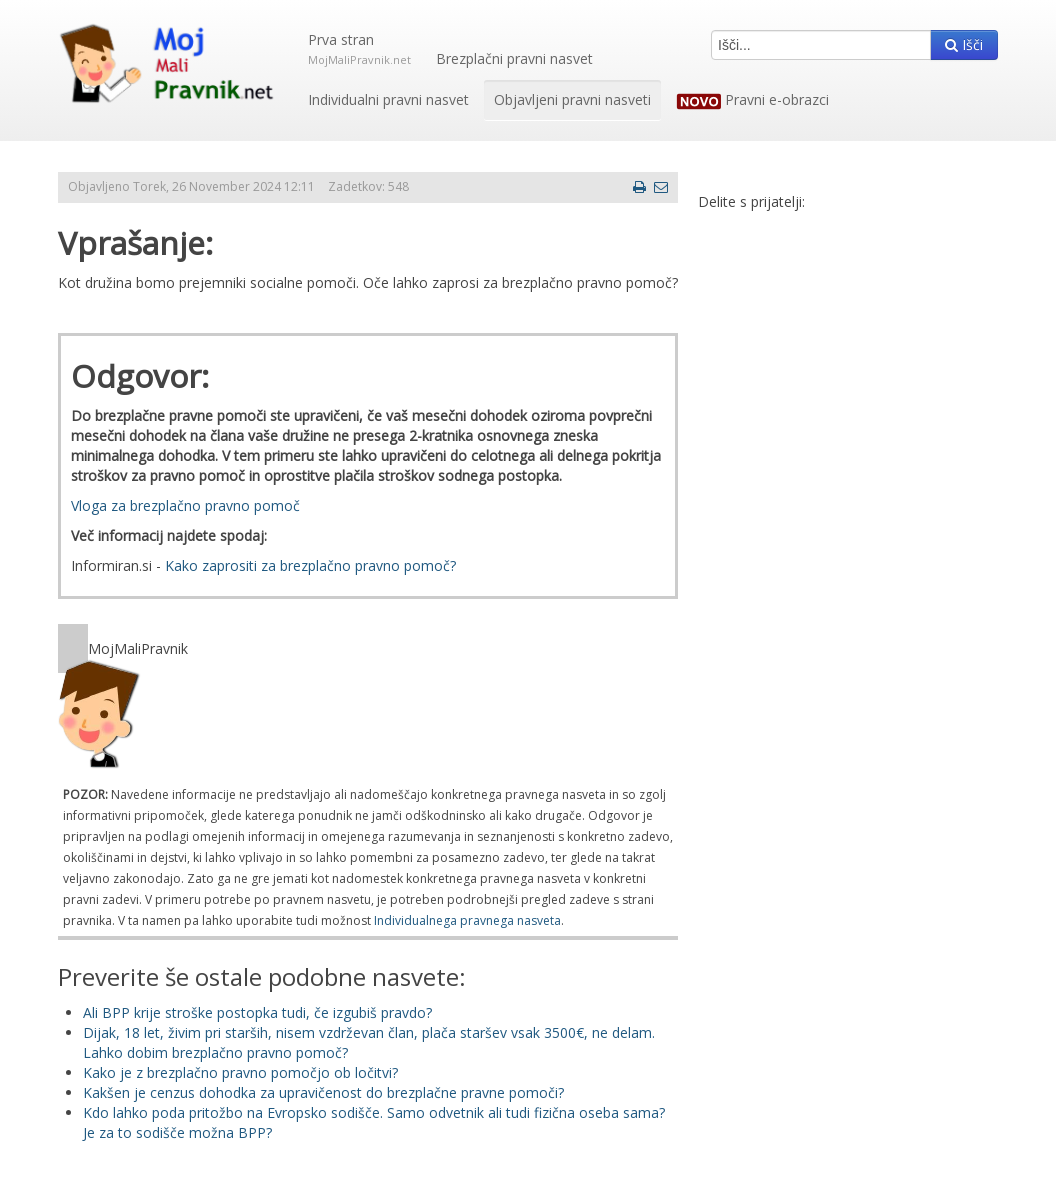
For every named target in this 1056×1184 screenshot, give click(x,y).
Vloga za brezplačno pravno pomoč (185, 505)
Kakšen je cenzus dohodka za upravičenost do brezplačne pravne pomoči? (323, 1092)
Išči (964, 44)
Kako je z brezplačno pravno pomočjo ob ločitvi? (240, 1072)
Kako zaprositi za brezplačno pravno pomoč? (310, 565)
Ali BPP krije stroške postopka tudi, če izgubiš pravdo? (257, 1012)
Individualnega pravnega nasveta (467, 920)
